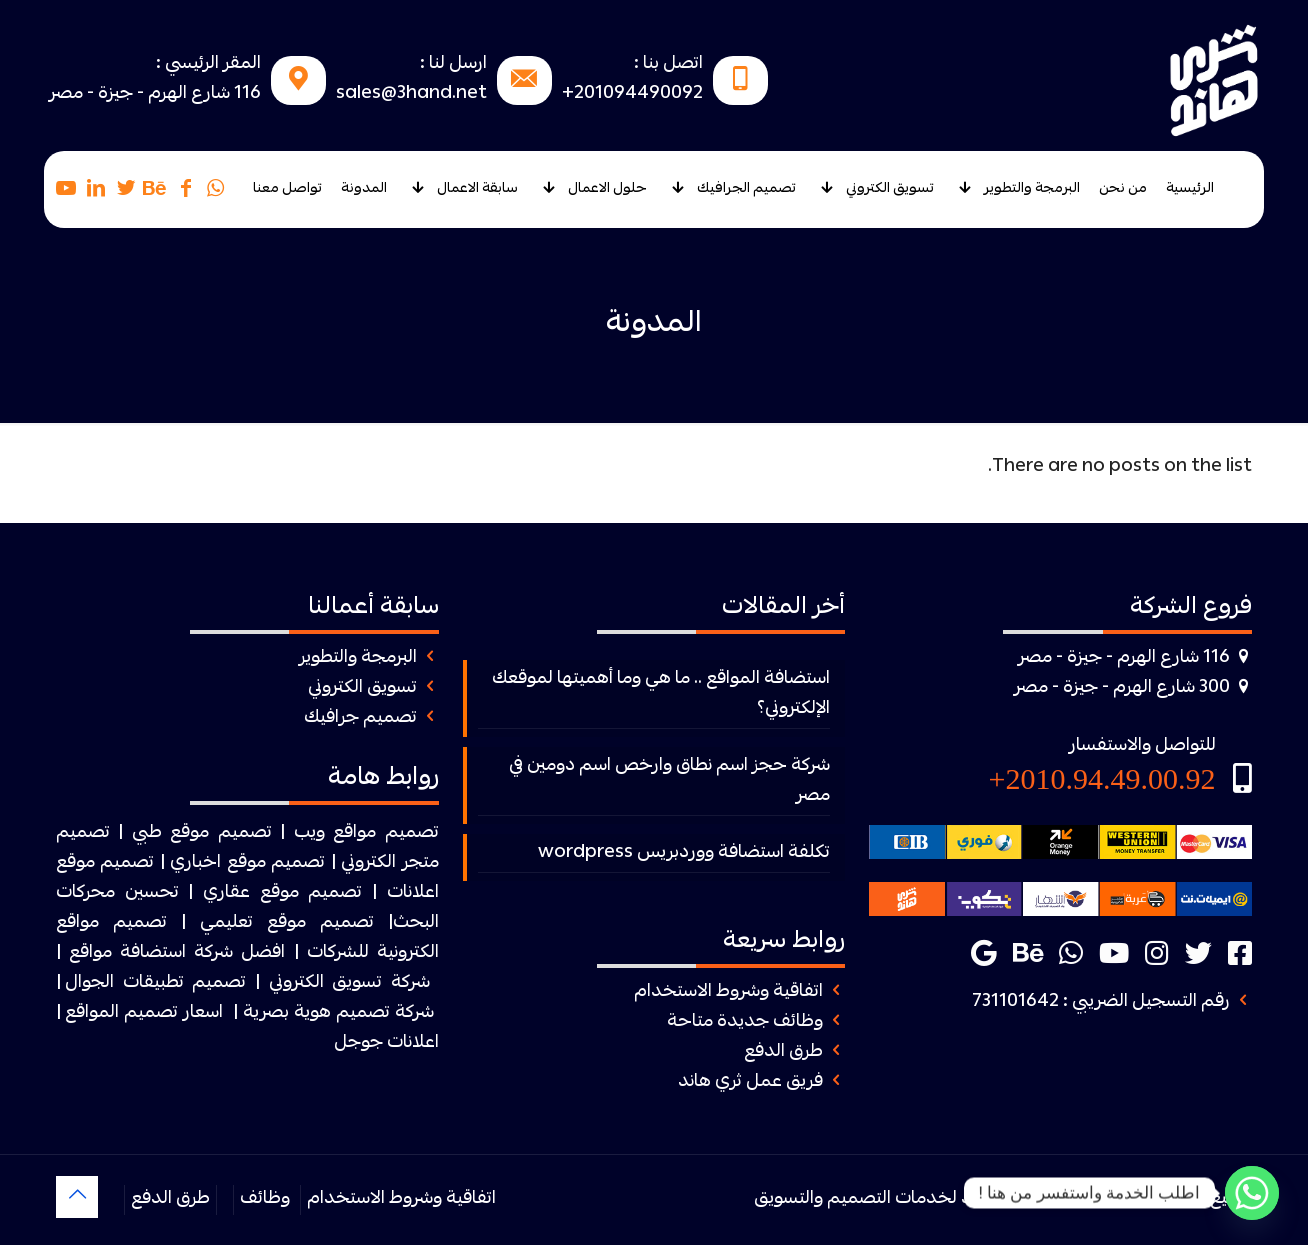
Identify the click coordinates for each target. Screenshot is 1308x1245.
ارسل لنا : (453, 64)
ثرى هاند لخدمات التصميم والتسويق (889, 1199)
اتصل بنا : (668, 64)
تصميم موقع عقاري (282, 893)
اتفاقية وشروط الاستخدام (728, 992)
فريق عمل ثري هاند (750, 1082)
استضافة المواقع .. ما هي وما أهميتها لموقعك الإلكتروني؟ (661, 694)
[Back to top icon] (77, 1197)
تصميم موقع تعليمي (287, 923)
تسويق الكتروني (362, 688)
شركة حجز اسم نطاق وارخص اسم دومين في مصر (669, 781)
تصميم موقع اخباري (247, 863)
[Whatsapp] (1252, 1193)
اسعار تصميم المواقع (144, 1013)
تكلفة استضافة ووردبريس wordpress (684, 853)
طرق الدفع (783, 1052)
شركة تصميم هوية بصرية (338, 1013)
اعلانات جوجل (386, 1043)
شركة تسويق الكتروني (349, 983)
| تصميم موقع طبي (208, 833)
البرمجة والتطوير (358, 658)
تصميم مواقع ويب (366, 833)
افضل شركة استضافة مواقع (177, 953)
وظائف (265, 1199)
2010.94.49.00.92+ (1102, 778)
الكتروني (368, 863)
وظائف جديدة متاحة (745, 1022)
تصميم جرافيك (360, 718)
